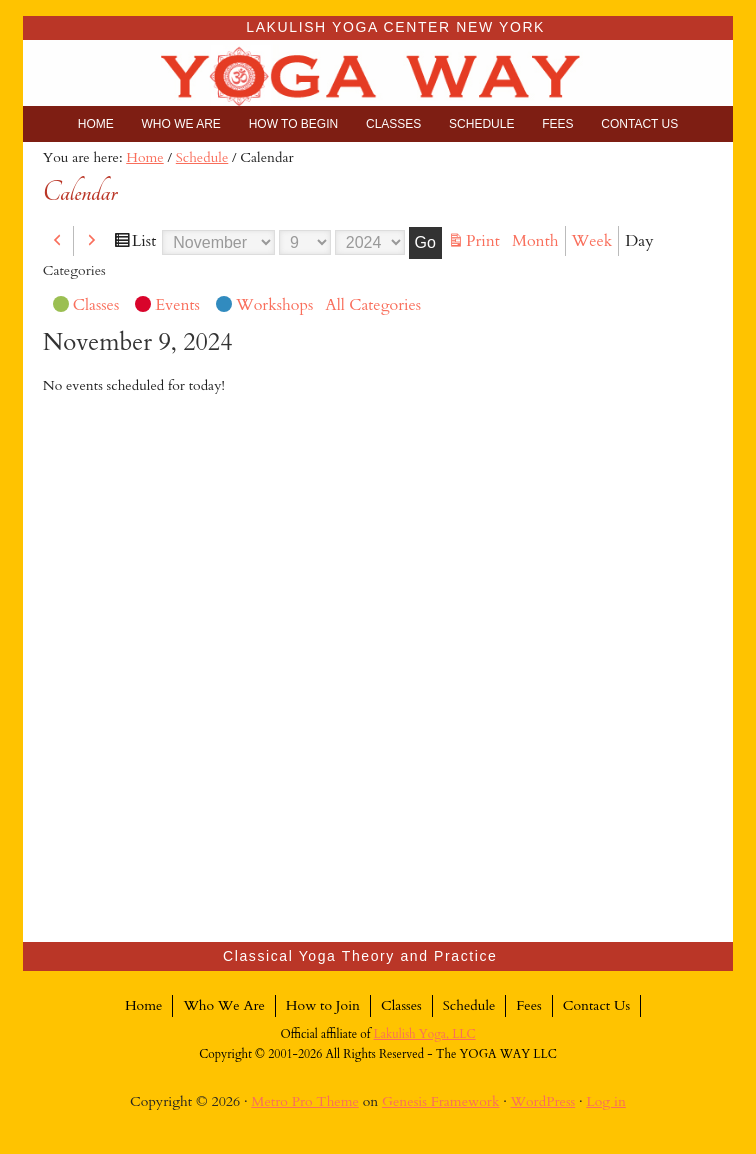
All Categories (373, 305)
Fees (528, 1005)
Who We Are (223, 1005)
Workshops (264, 307)
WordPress (543, 1101)
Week (592, 241)
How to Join (323, 1005)
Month (535, 241)
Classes (86, 307)
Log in (606, 1101)
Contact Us (596, 1005)
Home (143, 1005)
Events (167, 307)
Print (486, 241)
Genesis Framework (441, 1101)
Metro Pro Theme (305, 1101)
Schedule (469, 1005)
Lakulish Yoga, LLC (425, 1034)
